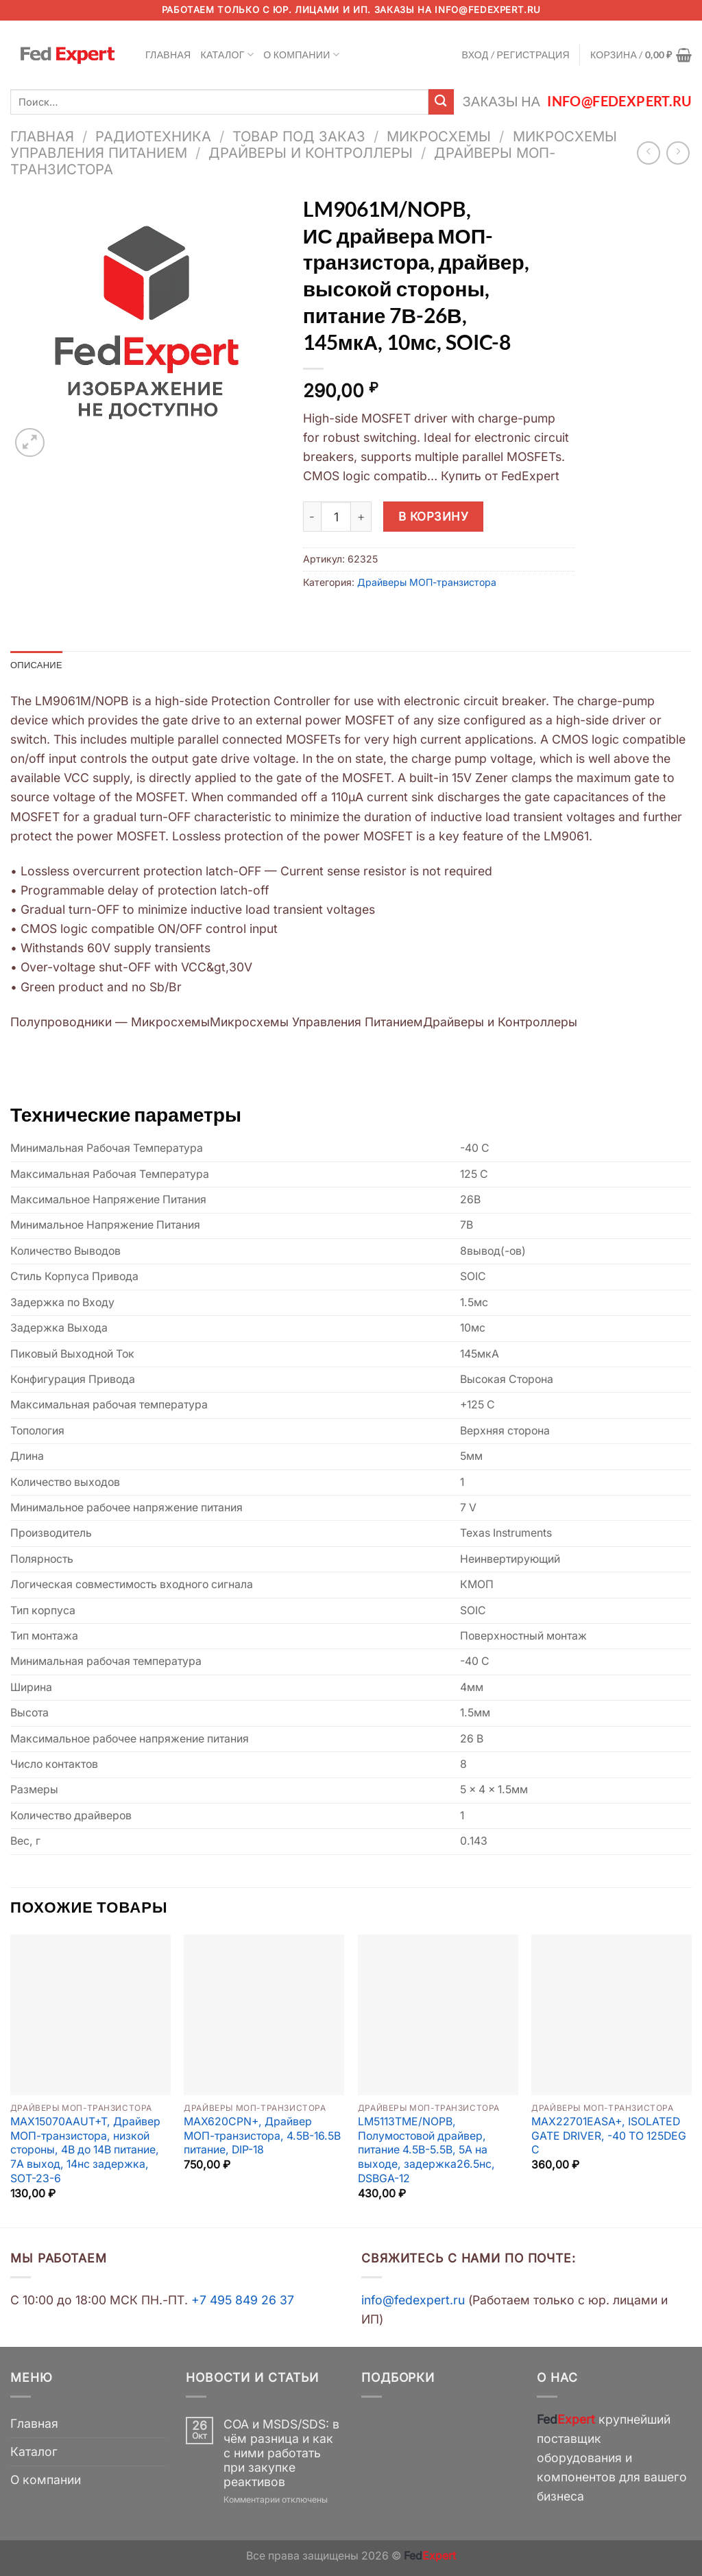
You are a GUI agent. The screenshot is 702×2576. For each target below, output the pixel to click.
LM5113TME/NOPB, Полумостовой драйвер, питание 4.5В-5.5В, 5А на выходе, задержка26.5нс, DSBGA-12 (426, 2151)
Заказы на (577, 101)
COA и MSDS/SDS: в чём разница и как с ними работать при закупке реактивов (281, 2454)
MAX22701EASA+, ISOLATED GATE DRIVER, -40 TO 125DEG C (608, 2137)
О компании (301, 54)
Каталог (227, 54)
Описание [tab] (38, 665)
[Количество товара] (336, 516)
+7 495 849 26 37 (242, 2300)
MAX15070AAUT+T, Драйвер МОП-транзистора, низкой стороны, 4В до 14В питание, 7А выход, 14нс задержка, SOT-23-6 (85, 2151)
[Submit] (441, 102)
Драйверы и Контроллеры (310, 152)
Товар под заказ (298, 136)
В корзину (433, 516)
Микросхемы (439, 136)
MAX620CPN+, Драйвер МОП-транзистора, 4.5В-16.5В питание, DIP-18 (262, 2137)
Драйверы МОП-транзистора (426, 582)
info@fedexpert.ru (487, 9)
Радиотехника (153, 136)
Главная (168, 54)
